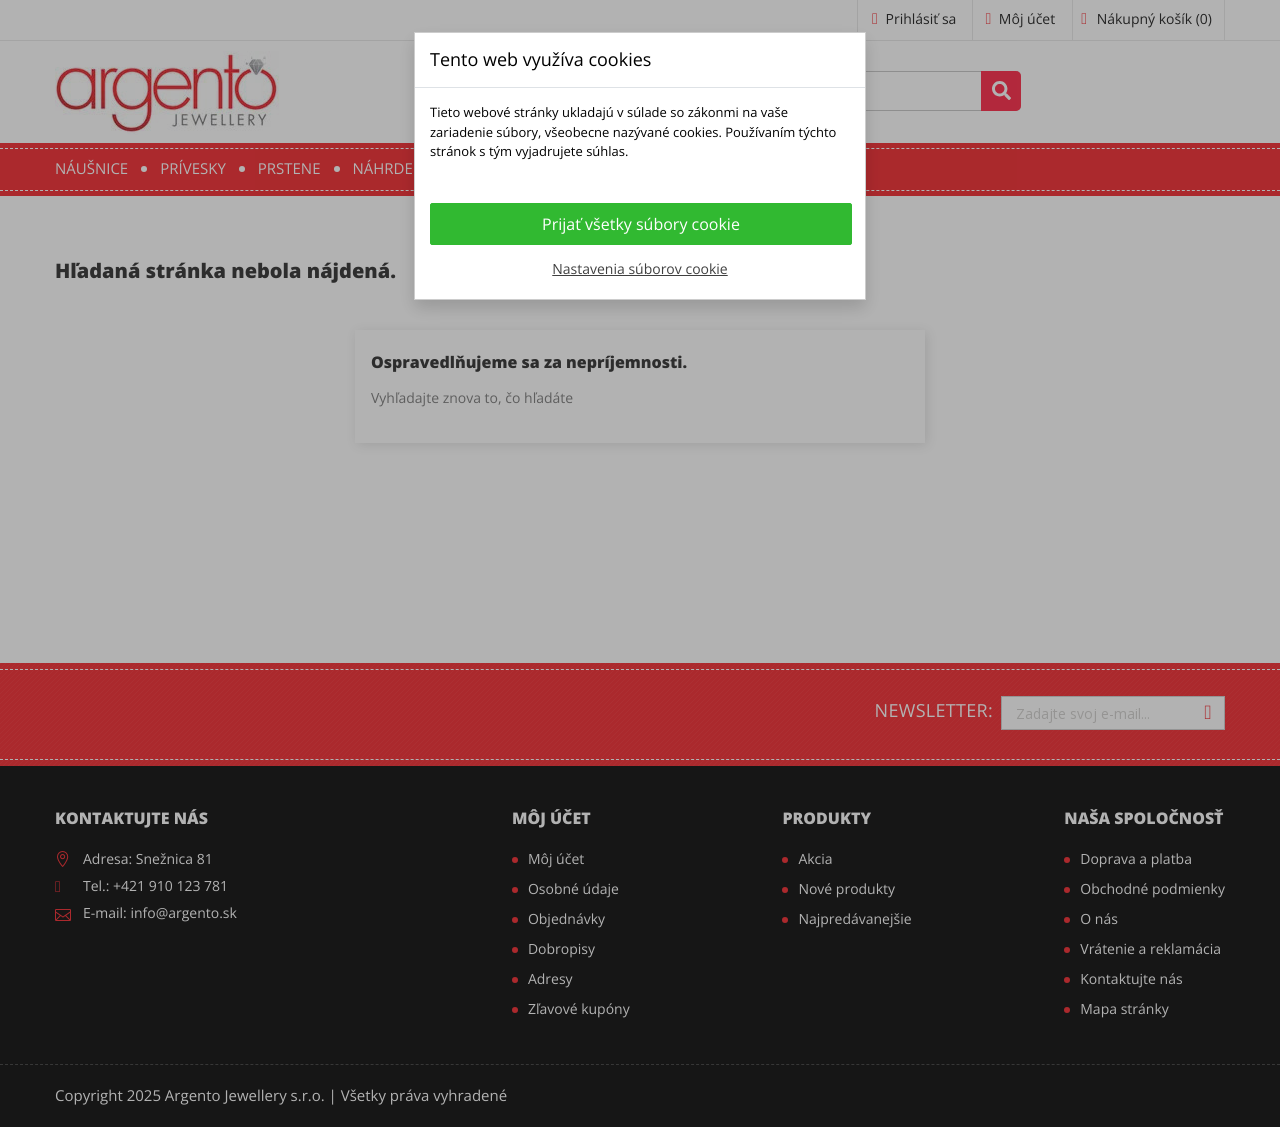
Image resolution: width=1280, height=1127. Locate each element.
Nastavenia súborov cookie (639, 269)
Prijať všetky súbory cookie (641, 224)
